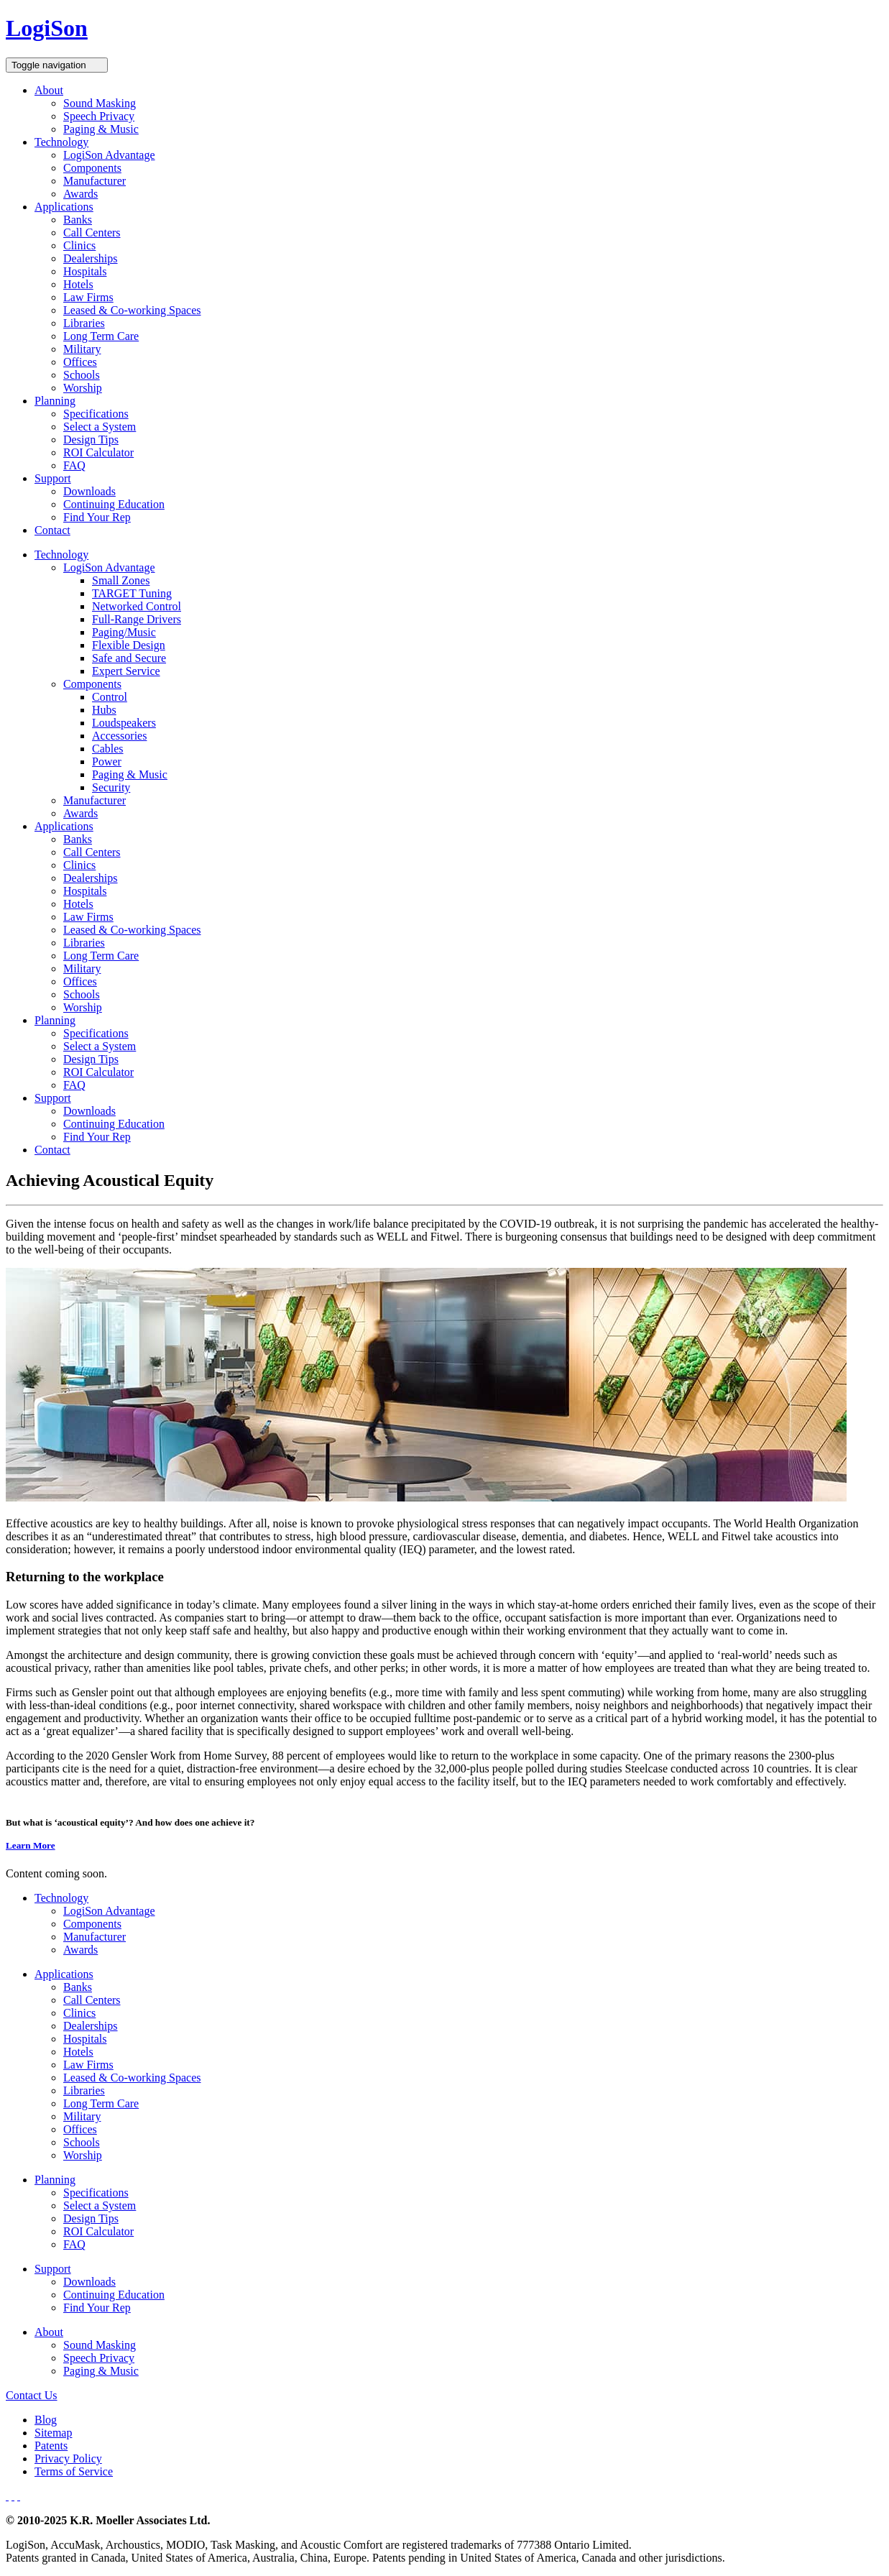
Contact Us (31, 2395)
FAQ (74, 465)
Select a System (99, 426)
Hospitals (84, 271)
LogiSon (47, 28)
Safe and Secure (129, 658)
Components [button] (92, 684)
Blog (45, 2420)
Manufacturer (94, 181)
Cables (108, 748)
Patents (51, 2445)
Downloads (89, 491)
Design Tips (91, 439)
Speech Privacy (98, 116)
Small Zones (120, 580)
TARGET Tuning (132, 593)
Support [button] (52, 478)
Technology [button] (61, 142)
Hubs (104, 710)
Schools (81, 375)
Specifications (96, 414)
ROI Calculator (98, 452)
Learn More (30, 1845)
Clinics (79, 245)
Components (92, 168)
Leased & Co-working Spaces (132, 310)
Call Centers (92, 232)
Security (111, 787)
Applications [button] (63, 207)
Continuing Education (114, 504)
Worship (82, 388)
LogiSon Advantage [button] (109, 567)
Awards (80, 194)
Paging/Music (124, 632)
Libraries (84, 323)
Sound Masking (99, 103)
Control (109, 697)
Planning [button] (54, 401)
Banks (77, 219)
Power (106, 761)
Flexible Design (128, 645)
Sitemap (53, 2432)
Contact (52, 530)
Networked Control (136, 606)
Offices (80, 362)
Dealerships (90, 258)
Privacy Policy (68, 2458)
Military (82, 349)
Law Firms (88, 297)
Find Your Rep (97, 517)
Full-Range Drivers (136, 619)
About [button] (48, 90)
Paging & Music (101, 129)
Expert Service (126, 671)
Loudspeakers (124, 723)
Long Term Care (101, 336)
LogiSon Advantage (109, 155)
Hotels (78, 284)
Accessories (119, 736)
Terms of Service (73, 2471)
